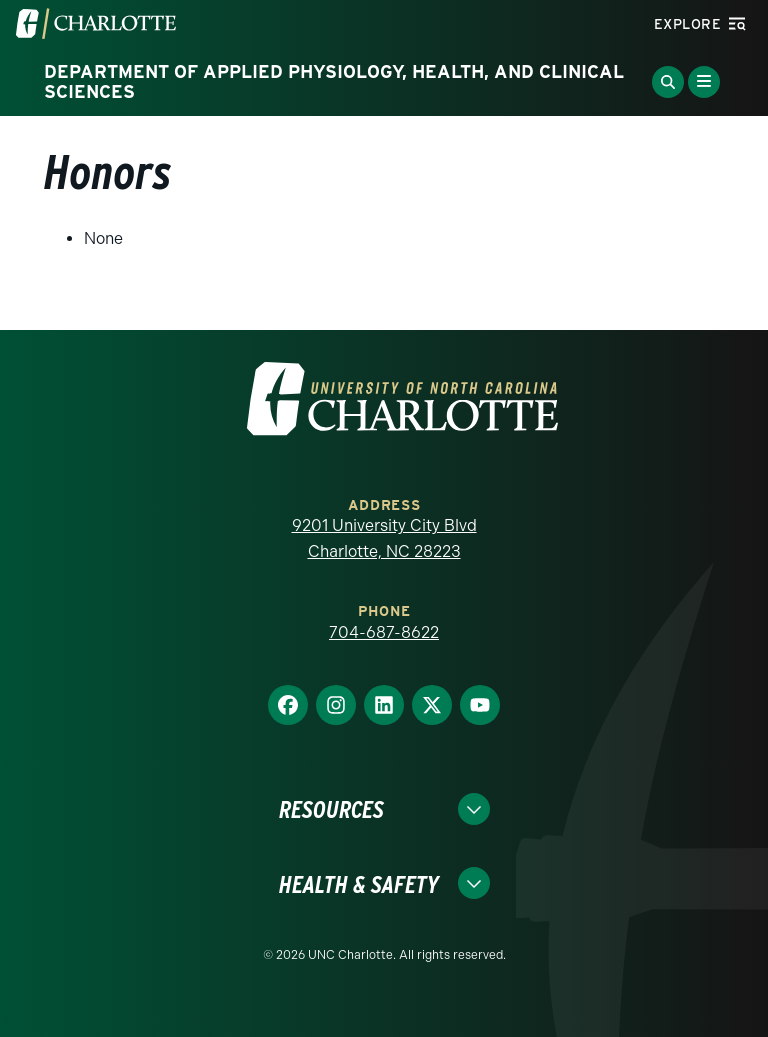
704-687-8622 (384, 632)
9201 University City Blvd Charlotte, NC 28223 (384, 538)
